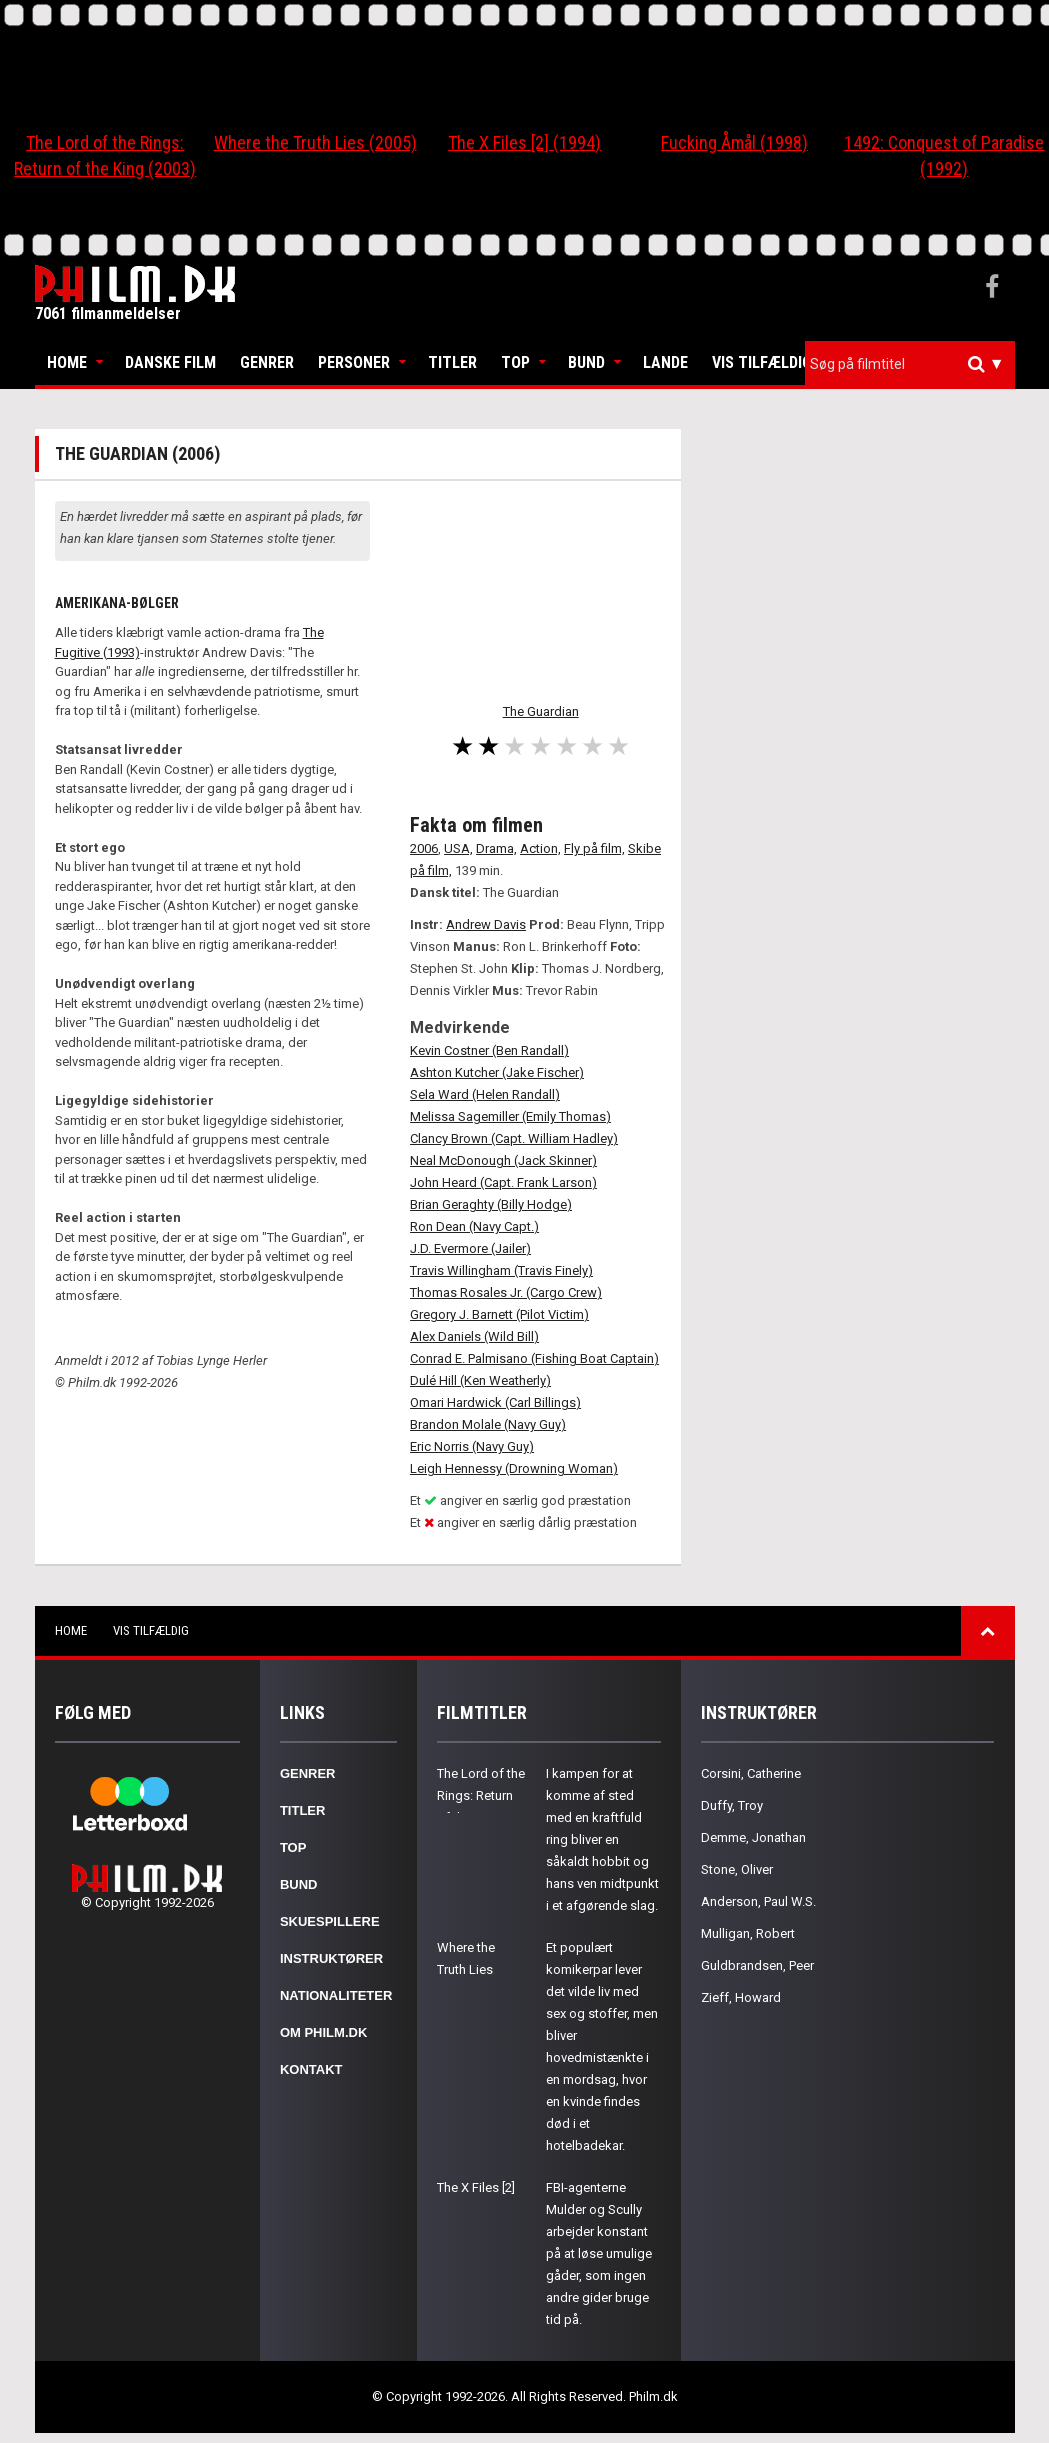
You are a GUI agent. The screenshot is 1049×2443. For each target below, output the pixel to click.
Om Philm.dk (323, 2032)
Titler (452, 362)
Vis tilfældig (762, 362)
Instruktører (331, 1958)
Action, (540, 848)
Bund (586, 362)
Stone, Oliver (737, 1869)
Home (67, 362)
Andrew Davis (486, 924)
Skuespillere (330, 1921)
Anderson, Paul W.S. (758, 1901)
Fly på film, (594, 848)
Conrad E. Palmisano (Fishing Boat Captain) (534, 1358)
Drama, (496, 848)
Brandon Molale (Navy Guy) (488, 1424)
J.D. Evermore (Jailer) (470, 1248)
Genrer (267, 362)
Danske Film (170, 362)
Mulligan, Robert (748, 1933)
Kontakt (311, 2069)
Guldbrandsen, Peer (757, 1965)
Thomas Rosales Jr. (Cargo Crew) (506, 1292)
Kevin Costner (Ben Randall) (489, 1050)
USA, (458, 848)
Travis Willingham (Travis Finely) (501, 1270)
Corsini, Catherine (751, 1773)
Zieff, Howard (741, 1997)
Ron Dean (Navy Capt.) (474, 1226)
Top (515, 362)
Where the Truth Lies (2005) (315, 142)
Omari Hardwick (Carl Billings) (495, 1402)
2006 (424, 848)
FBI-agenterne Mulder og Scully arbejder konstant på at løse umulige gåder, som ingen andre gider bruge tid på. (599, 2253)
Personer (354, 362)
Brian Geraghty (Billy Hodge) (491, 1204)
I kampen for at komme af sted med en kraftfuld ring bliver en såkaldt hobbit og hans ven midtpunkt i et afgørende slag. (602, 1839)
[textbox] (915, 364)
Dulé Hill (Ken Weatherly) (480, 1380)
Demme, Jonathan (753, 1837)
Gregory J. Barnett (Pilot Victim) (499, 1314)
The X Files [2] (476, 2187)
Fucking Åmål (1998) (734, 142)
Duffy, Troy (732, 1805)
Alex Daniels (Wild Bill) (474, 1336)
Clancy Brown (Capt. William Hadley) (514, 1138)
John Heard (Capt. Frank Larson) (503, 1182)
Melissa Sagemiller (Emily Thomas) (510, 1116)
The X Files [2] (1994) (524, 142)
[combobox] (910, 364)
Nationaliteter (336, 1995)
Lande (665, 362)
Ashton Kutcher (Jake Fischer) (497, 1072)
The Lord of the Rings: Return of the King (481, 1795)
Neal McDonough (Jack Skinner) (503, 1160)
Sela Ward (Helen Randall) (485, 1094)
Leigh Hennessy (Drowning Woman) (514, 1468)
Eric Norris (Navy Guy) (472, 1446)
